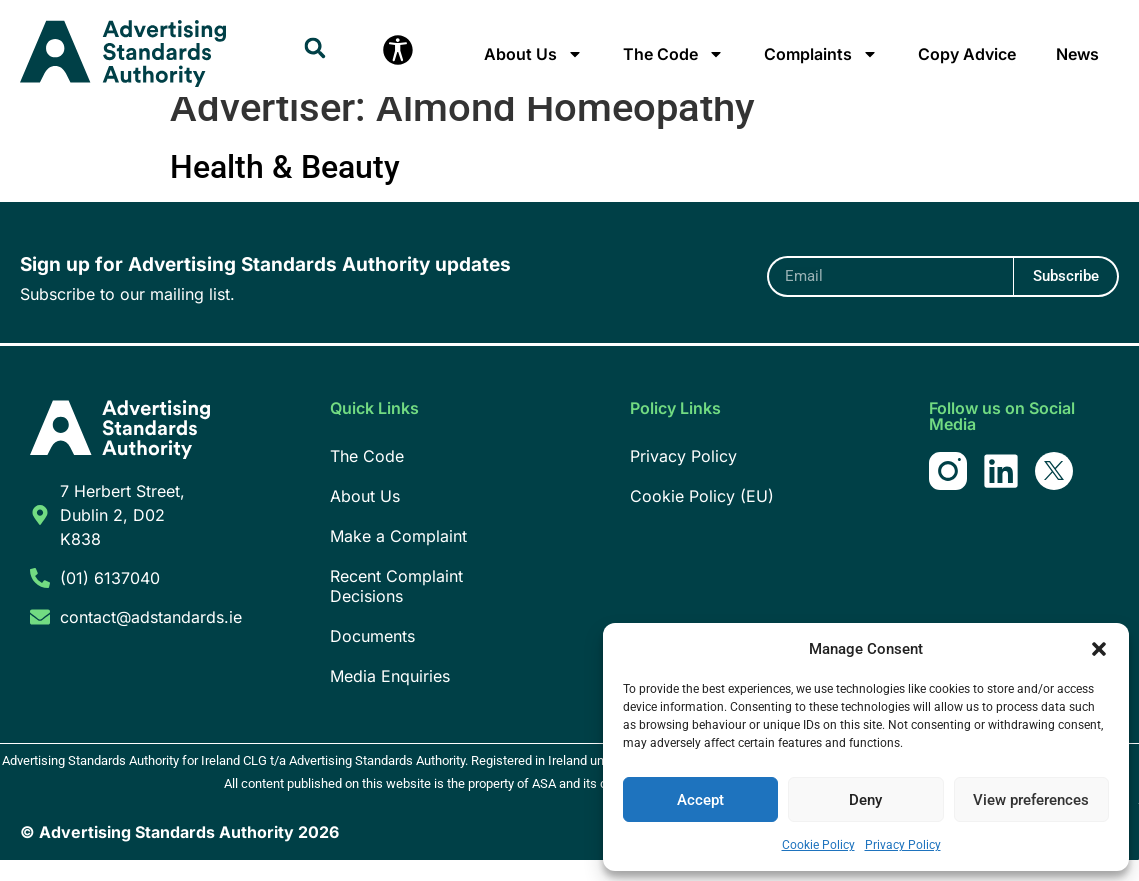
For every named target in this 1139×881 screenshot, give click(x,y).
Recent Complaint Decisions (396, 607)
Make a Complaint (398, 557)
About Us (533, 54)
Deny (865, 800)
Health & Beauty (285, 188)
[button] (1099, 649)
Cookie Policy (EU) (702, 517)
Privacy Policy (903, 845)
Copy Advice (967, 54)
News (1077, 54)
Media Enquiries (390, 697)
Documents (372, 657)
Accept (700, 800)
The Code (673, 54)
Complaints (821, 54)
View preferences (1031, 800)
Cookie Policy (818, 845)
